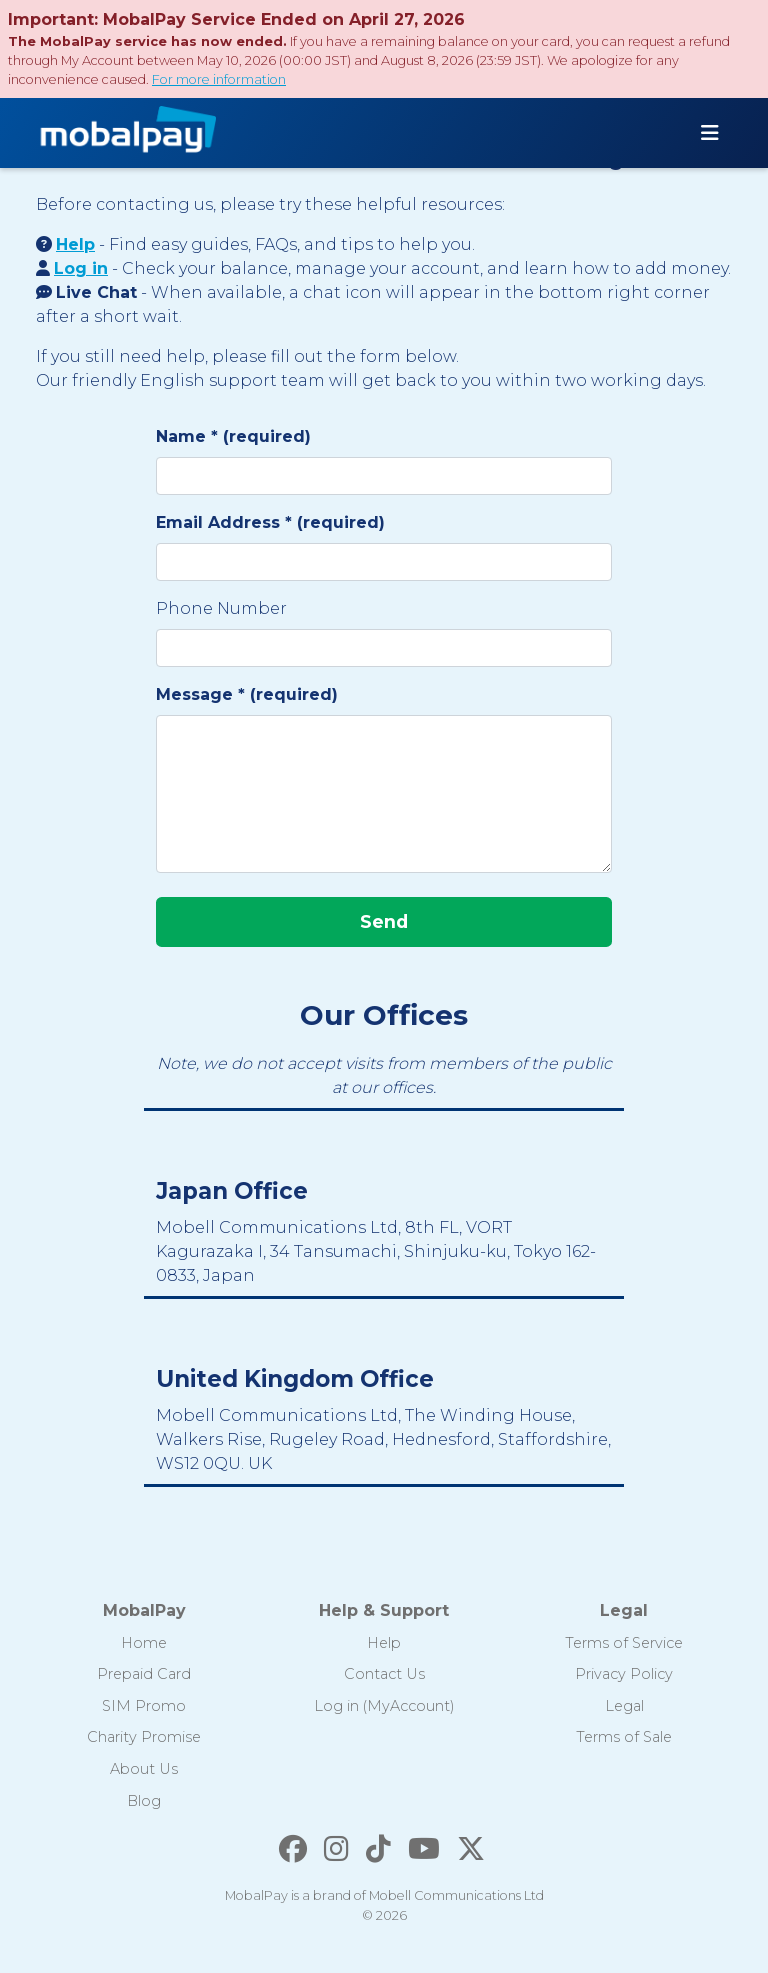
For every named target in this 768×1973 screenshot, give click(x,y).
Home (144, 1643)
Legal (624, 1706)
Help (75, 244)
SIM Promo (144, 1706)
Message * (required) (247, 694)
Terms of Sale (624, 1737)
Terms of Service (624, 1643)
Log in (81, 268)
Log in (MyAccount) (384, 1706)
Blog (144, 1801)
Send (384, 921)
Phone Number (221, 608)
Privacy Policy (624, 1674)
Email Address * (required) (270, 522)
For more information (219, 79)
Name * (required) (233, 436)
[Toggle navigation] (710, 133)
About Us (144, 1769)
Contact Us (384, 1674)
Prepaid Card (144, 1674)
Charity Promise (144, 1737)
